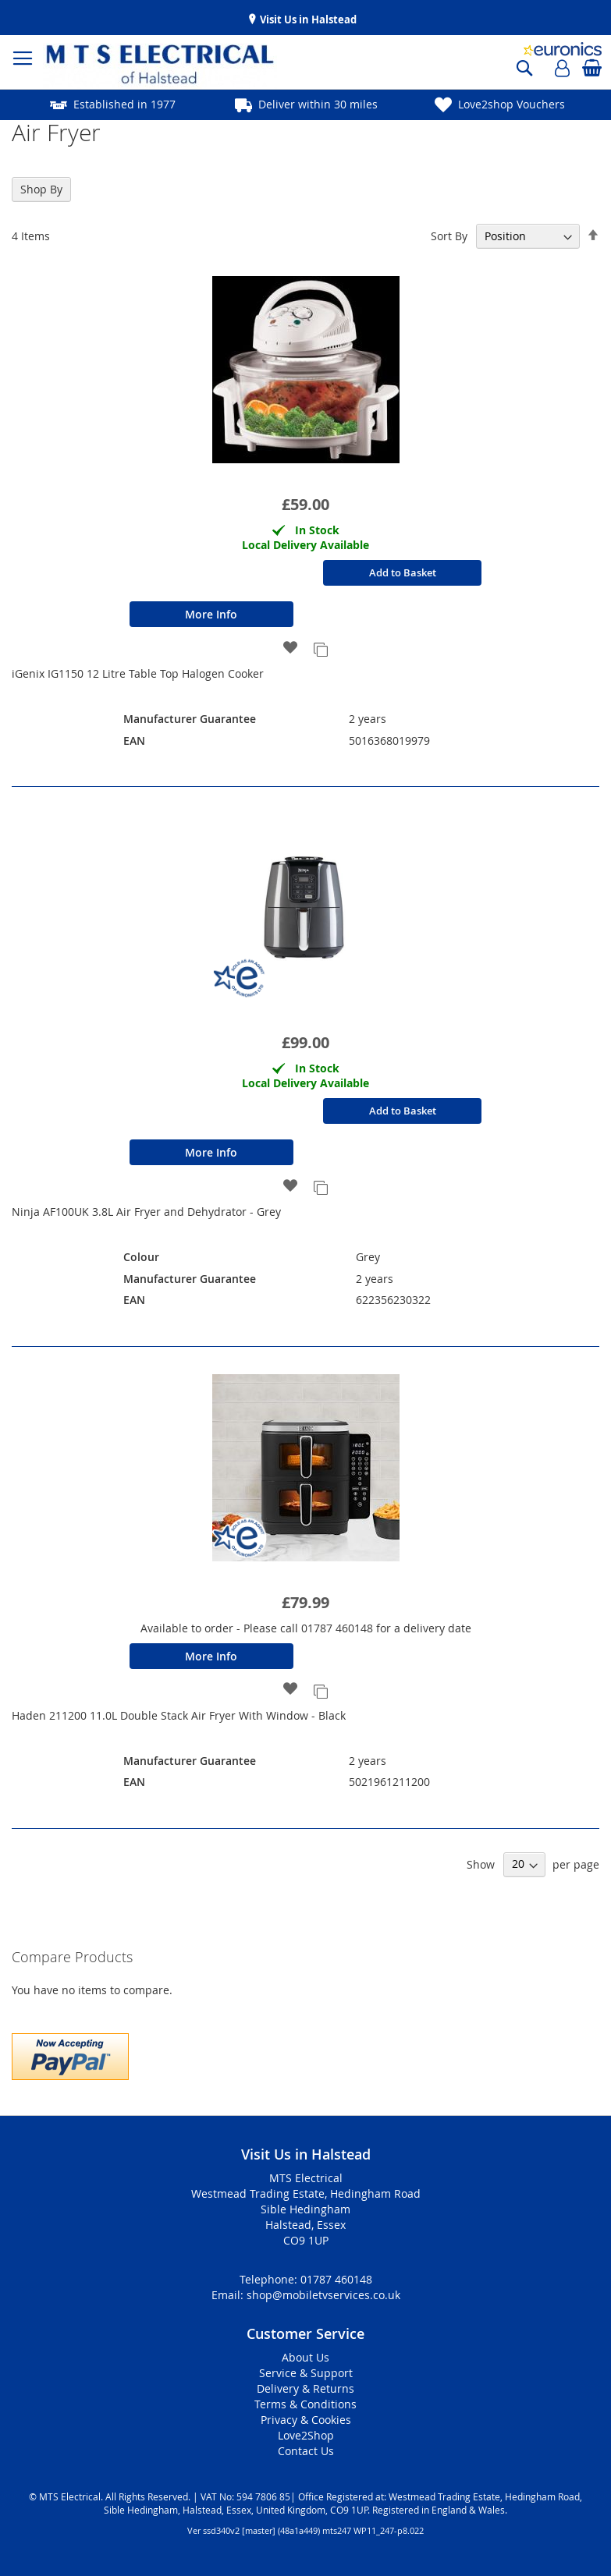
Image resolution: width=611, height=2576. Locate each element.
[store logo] (113, 66)
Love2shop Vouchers (511, 104)
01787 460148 (336, 2279)
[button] (290, 648)
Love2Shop (306, 2435)
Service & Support (306, 2372)
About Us (305, 2357)
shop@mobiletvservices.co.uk (323, 2294)
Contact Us (306, 2450)
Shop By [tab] (41, 189)
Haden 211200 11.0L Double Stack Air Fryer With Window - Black (179, 1715)
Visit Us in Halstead (307, 19)
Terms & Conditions (305, 2404)
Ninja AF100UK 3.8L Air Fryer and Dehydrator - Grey (146, 1211)
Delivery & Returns (305, 2388)
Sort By (449, 236)
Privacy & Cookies (306, 2419)
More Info (211, 614)
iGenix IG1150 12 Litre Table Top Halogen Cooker (138, 673)
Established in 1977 (124, 104)
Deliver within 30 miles (318, 104)
